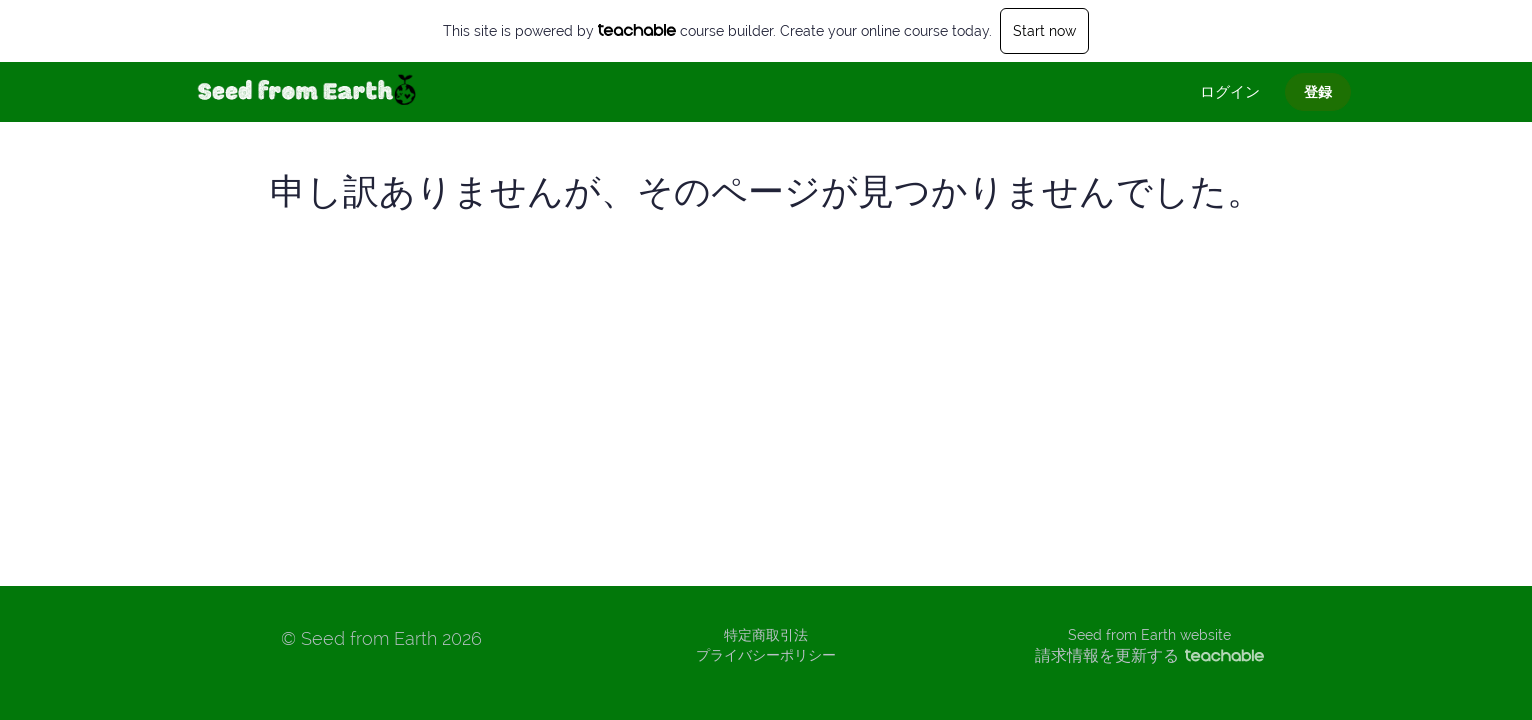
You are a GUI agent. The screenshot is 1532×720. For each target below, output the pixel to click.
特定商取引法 (766, 635)
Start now (1044, 31)
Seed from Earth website (1149, 635)
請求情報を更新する (1149, 655)
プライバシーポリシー (766, 655)
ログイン (1230, 92)
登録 (1318, 92)
